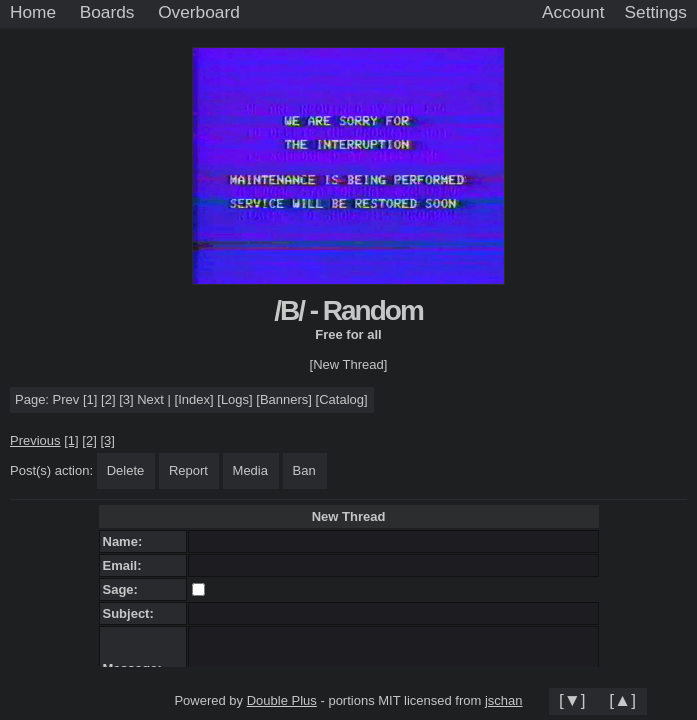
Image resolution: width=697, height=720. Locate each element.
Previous (35, 440)
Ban (304, 470)
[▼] (572, 700)
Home (33, 12)
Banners (284, 399)
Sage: (124, 589)
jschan (504, 700)
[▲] (622, 700)
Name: (126, 541)
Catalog (341, 399)
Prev (66, 399)
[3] (126, 399)
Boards (107, 12)
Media (250, 470)
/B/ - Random (348, 310)
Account (573, 12)
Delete (126, 470)
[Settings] (656, 13)
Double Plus (282, 700)
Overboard (199, 12)
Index (194, 399)
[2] (108, 399)
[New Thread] (349, 364)
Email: (126, 565)
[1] (90, 399)
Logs (235, 399)
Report (188, 470)
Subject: (132, 613)
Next (150, 399)
